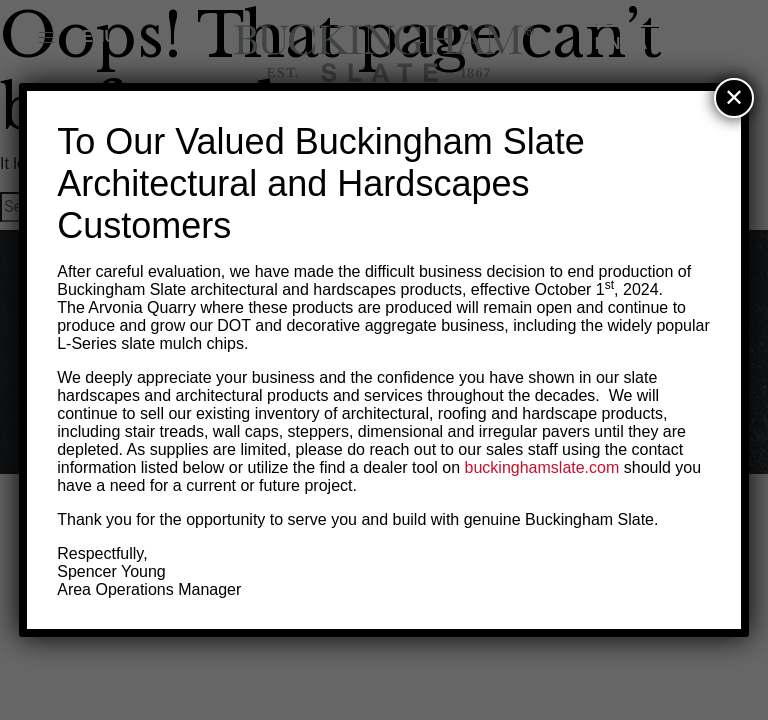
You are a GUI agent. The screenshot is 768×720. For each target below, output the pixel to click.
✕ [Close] (734, 97)
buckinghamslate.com (542, 467)
